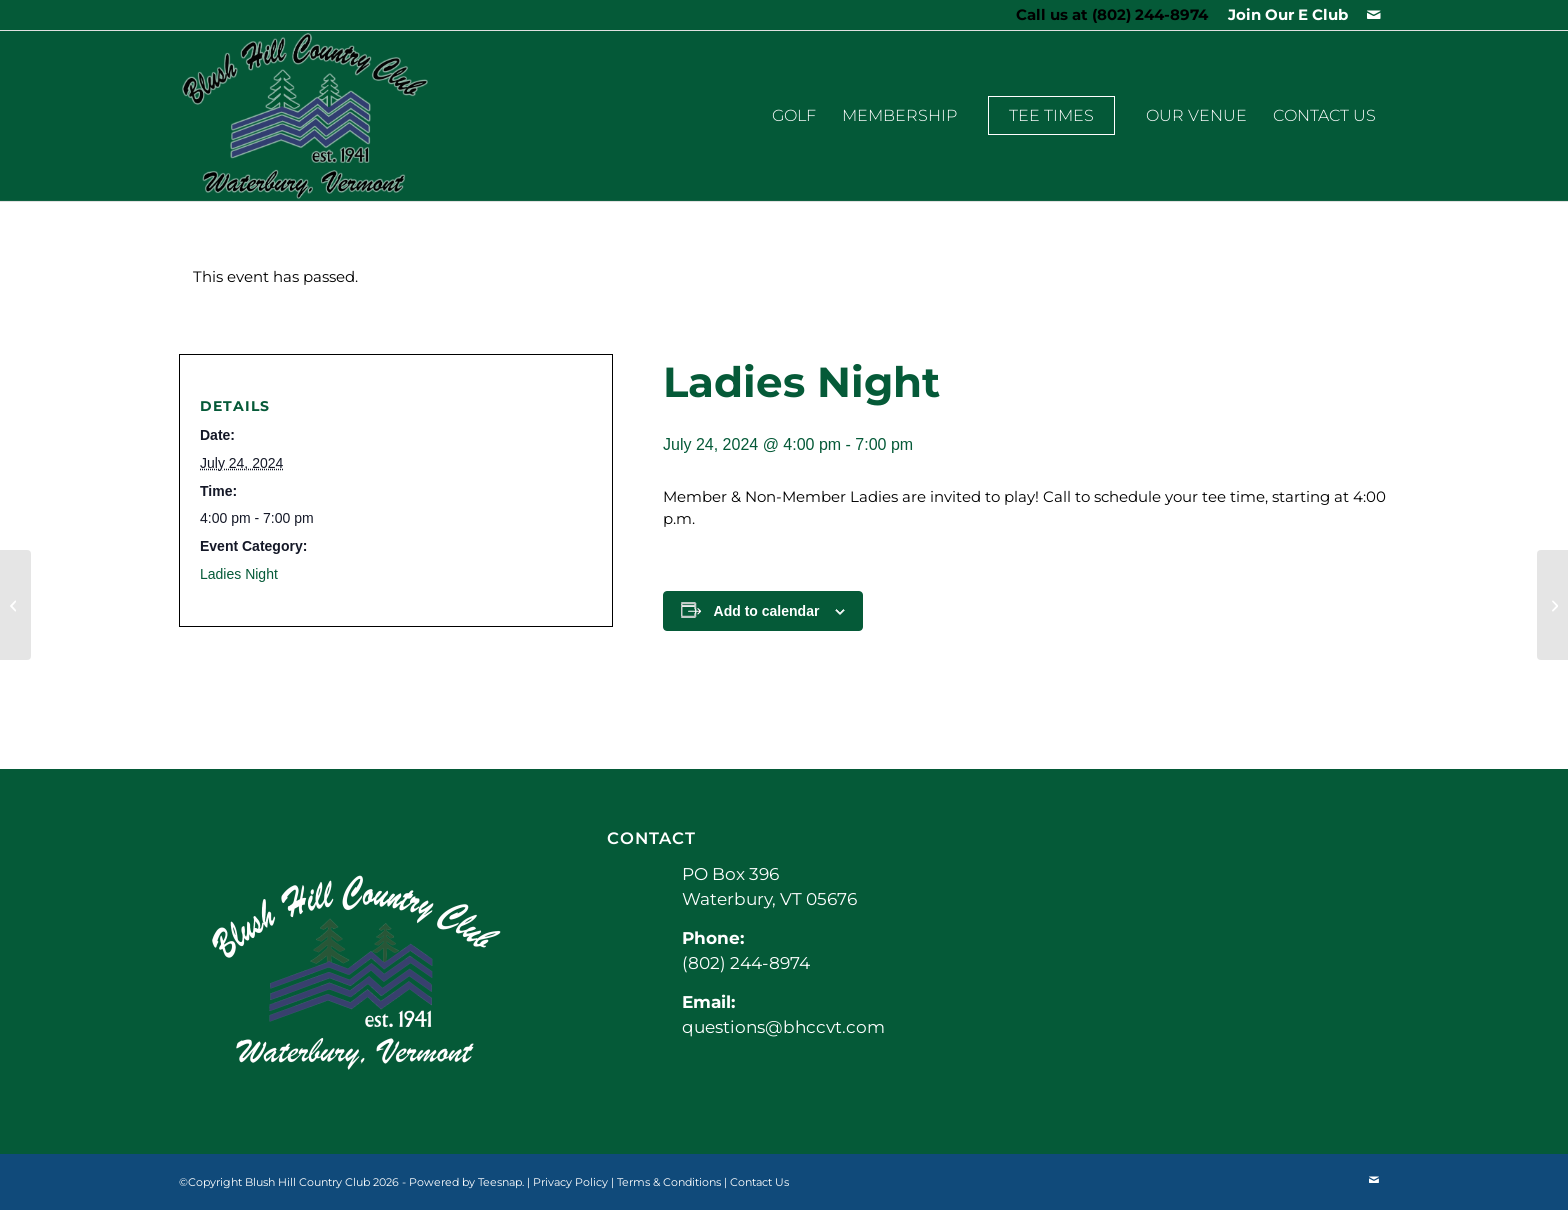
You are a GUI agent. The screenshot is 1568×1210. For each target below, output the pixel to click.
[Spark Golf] (15, 605)
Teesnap (500, 1182)
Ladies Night (239, 574)
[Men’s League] (1552, 605)
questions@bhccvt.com (783, 1027)
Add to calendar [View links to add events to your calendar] (767, 611)
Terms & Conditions (669, 1182)
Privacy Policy (570, 1182)
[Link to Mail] (1374, 15)
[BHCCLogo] (305, 116)
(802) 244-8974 (1150, 14)
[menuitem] (1283, 15)
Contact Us (759, 1182)
